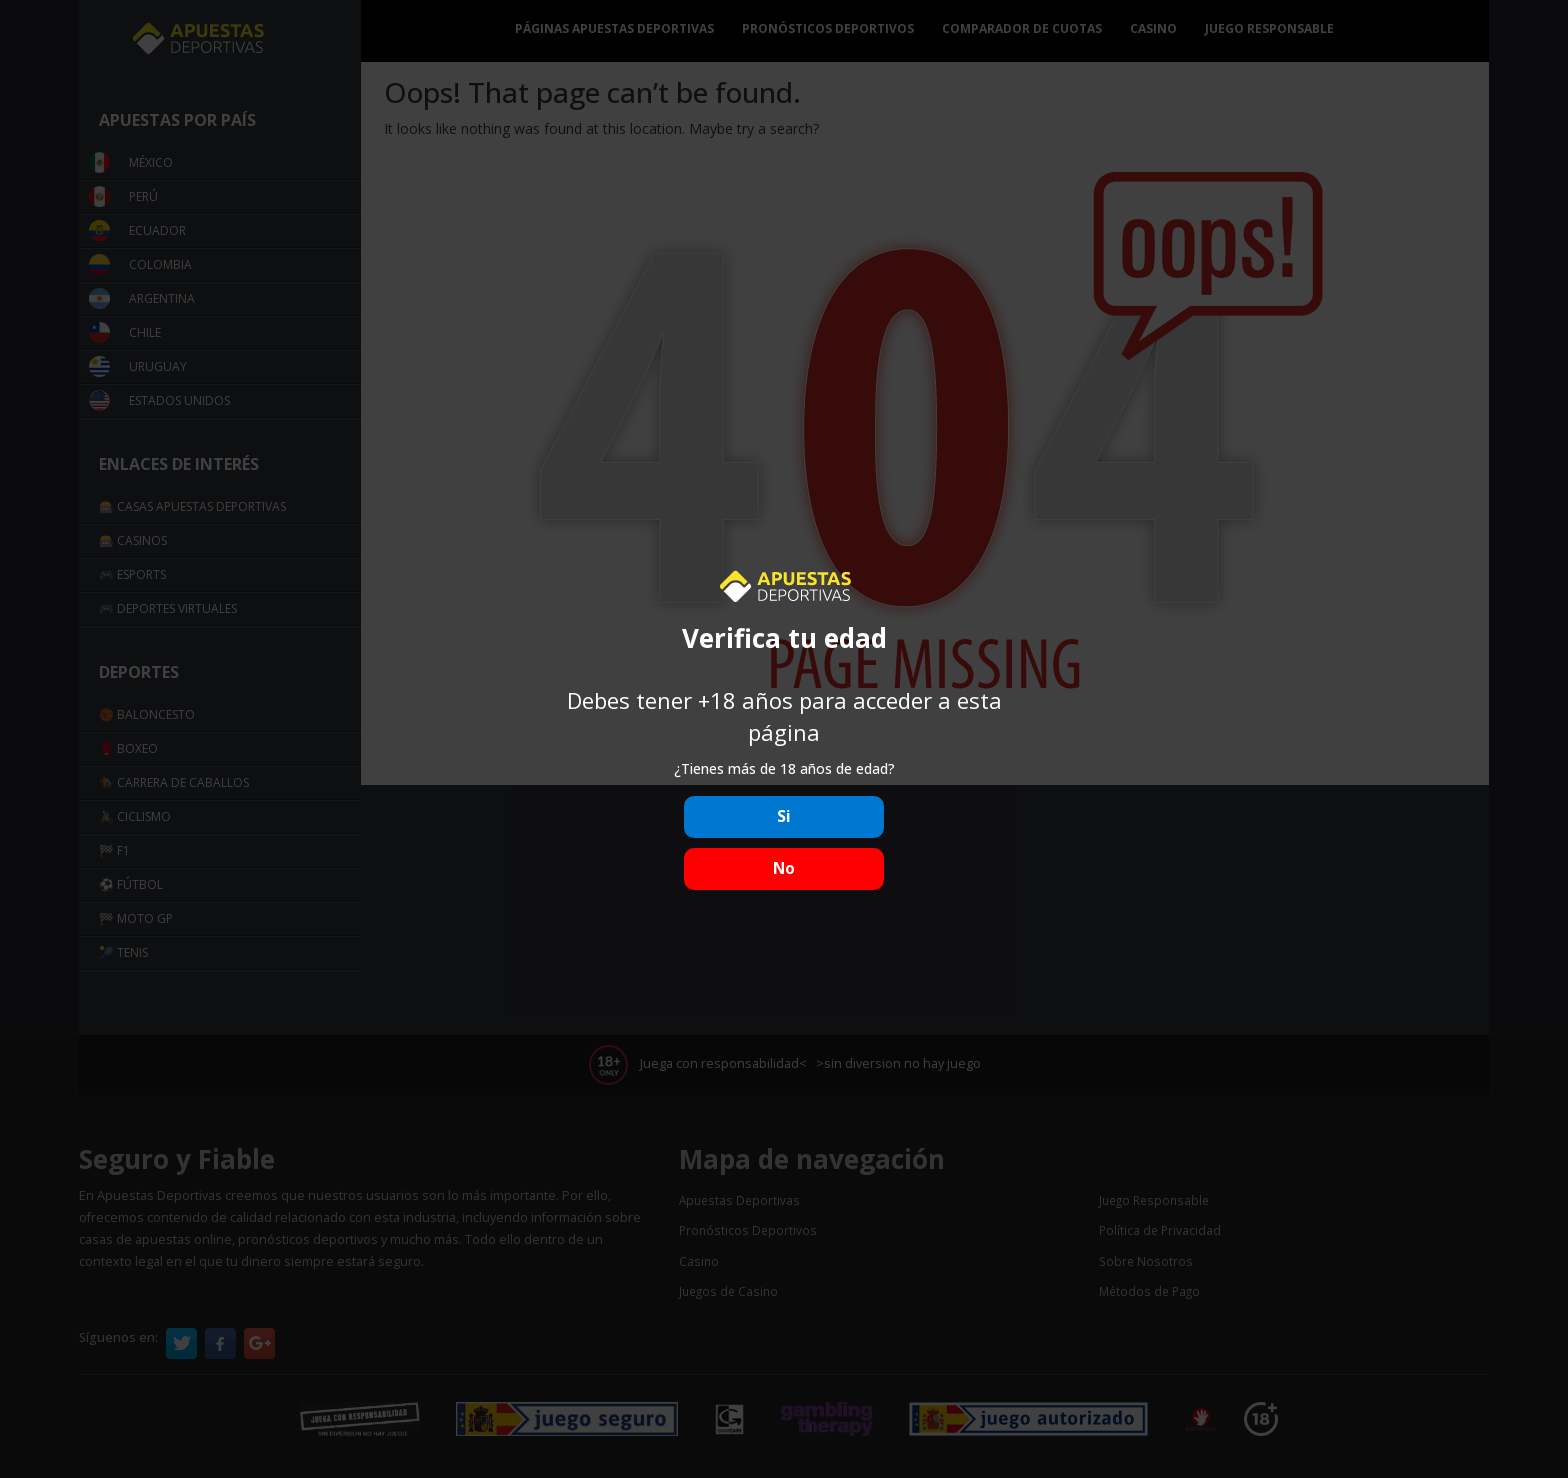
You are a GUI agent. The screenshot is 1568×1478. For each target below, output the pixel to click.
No (784, 868)
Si (784, 816)
